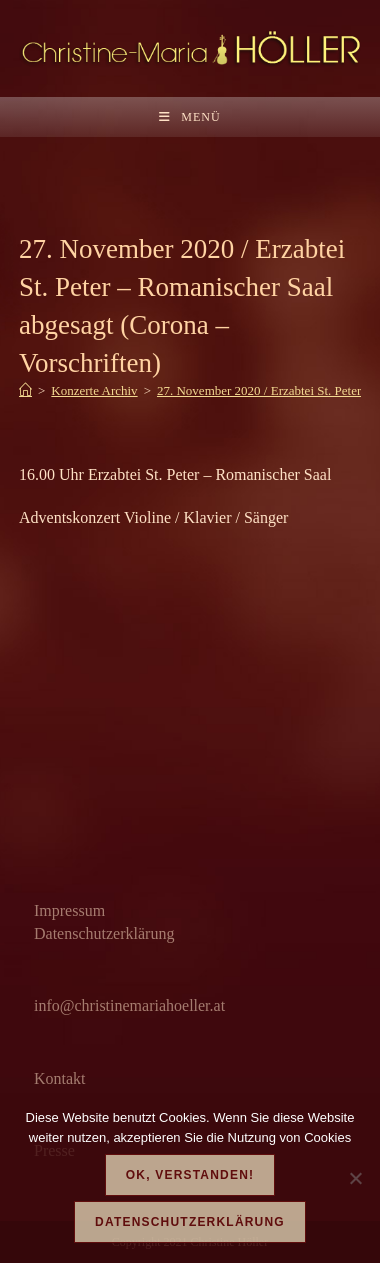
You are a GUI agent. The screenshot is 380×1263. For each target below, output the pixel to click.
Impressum (69, 910)
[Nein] (355, 1178)
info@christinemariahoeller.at (129, 1005)
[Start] (25, 390)
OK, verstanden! (190, 1175)
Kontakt (60, 1078)
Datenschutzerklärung (104, 933)
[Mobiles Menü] (189, 117)
